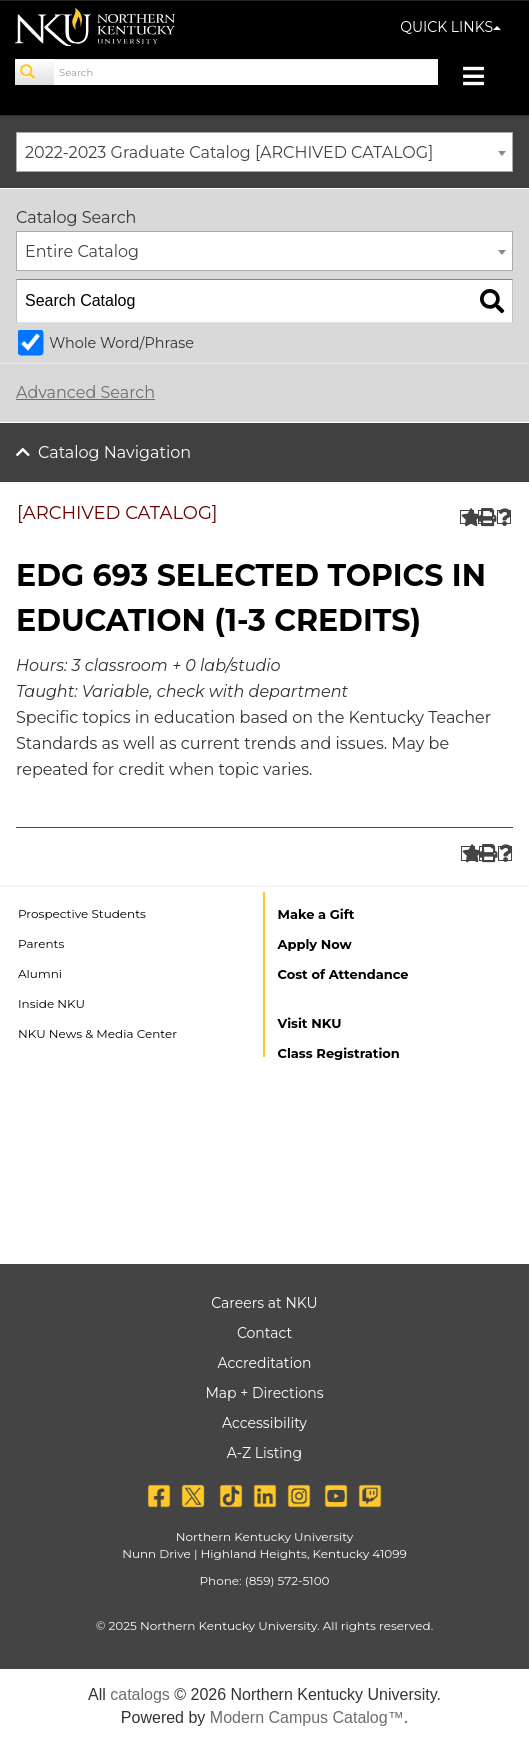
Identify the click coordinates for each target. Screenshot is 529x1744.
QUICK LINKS (450, 27)
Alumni (40, 973)
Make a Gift (316, 914)
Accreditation (265, 1363)
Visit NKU (310, 1023)
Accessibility (264, 1423)
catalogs (140, 1694)
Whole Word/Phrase (121, 343)
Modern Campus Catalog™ (307, 1717)
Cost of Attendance (343, 974)
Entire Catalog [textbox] (82, 251)
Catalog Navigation (114, 452)
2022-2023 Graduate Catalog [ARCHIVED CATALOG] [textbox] (229, 152)
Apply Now (315, 944)
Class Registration (339, 1053)
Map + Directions (264, 1393)
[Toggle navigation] (483, 78)
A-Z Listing (264, 1453)
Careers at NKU (264, 1303)
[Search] (35, 72)
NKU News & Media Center (97, 1033)
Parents (41, 943)
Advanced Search (85, 392)
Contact (264, 1333)
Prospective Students (82, 913)
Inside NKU (51, 1003)
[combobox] (264, 152)
